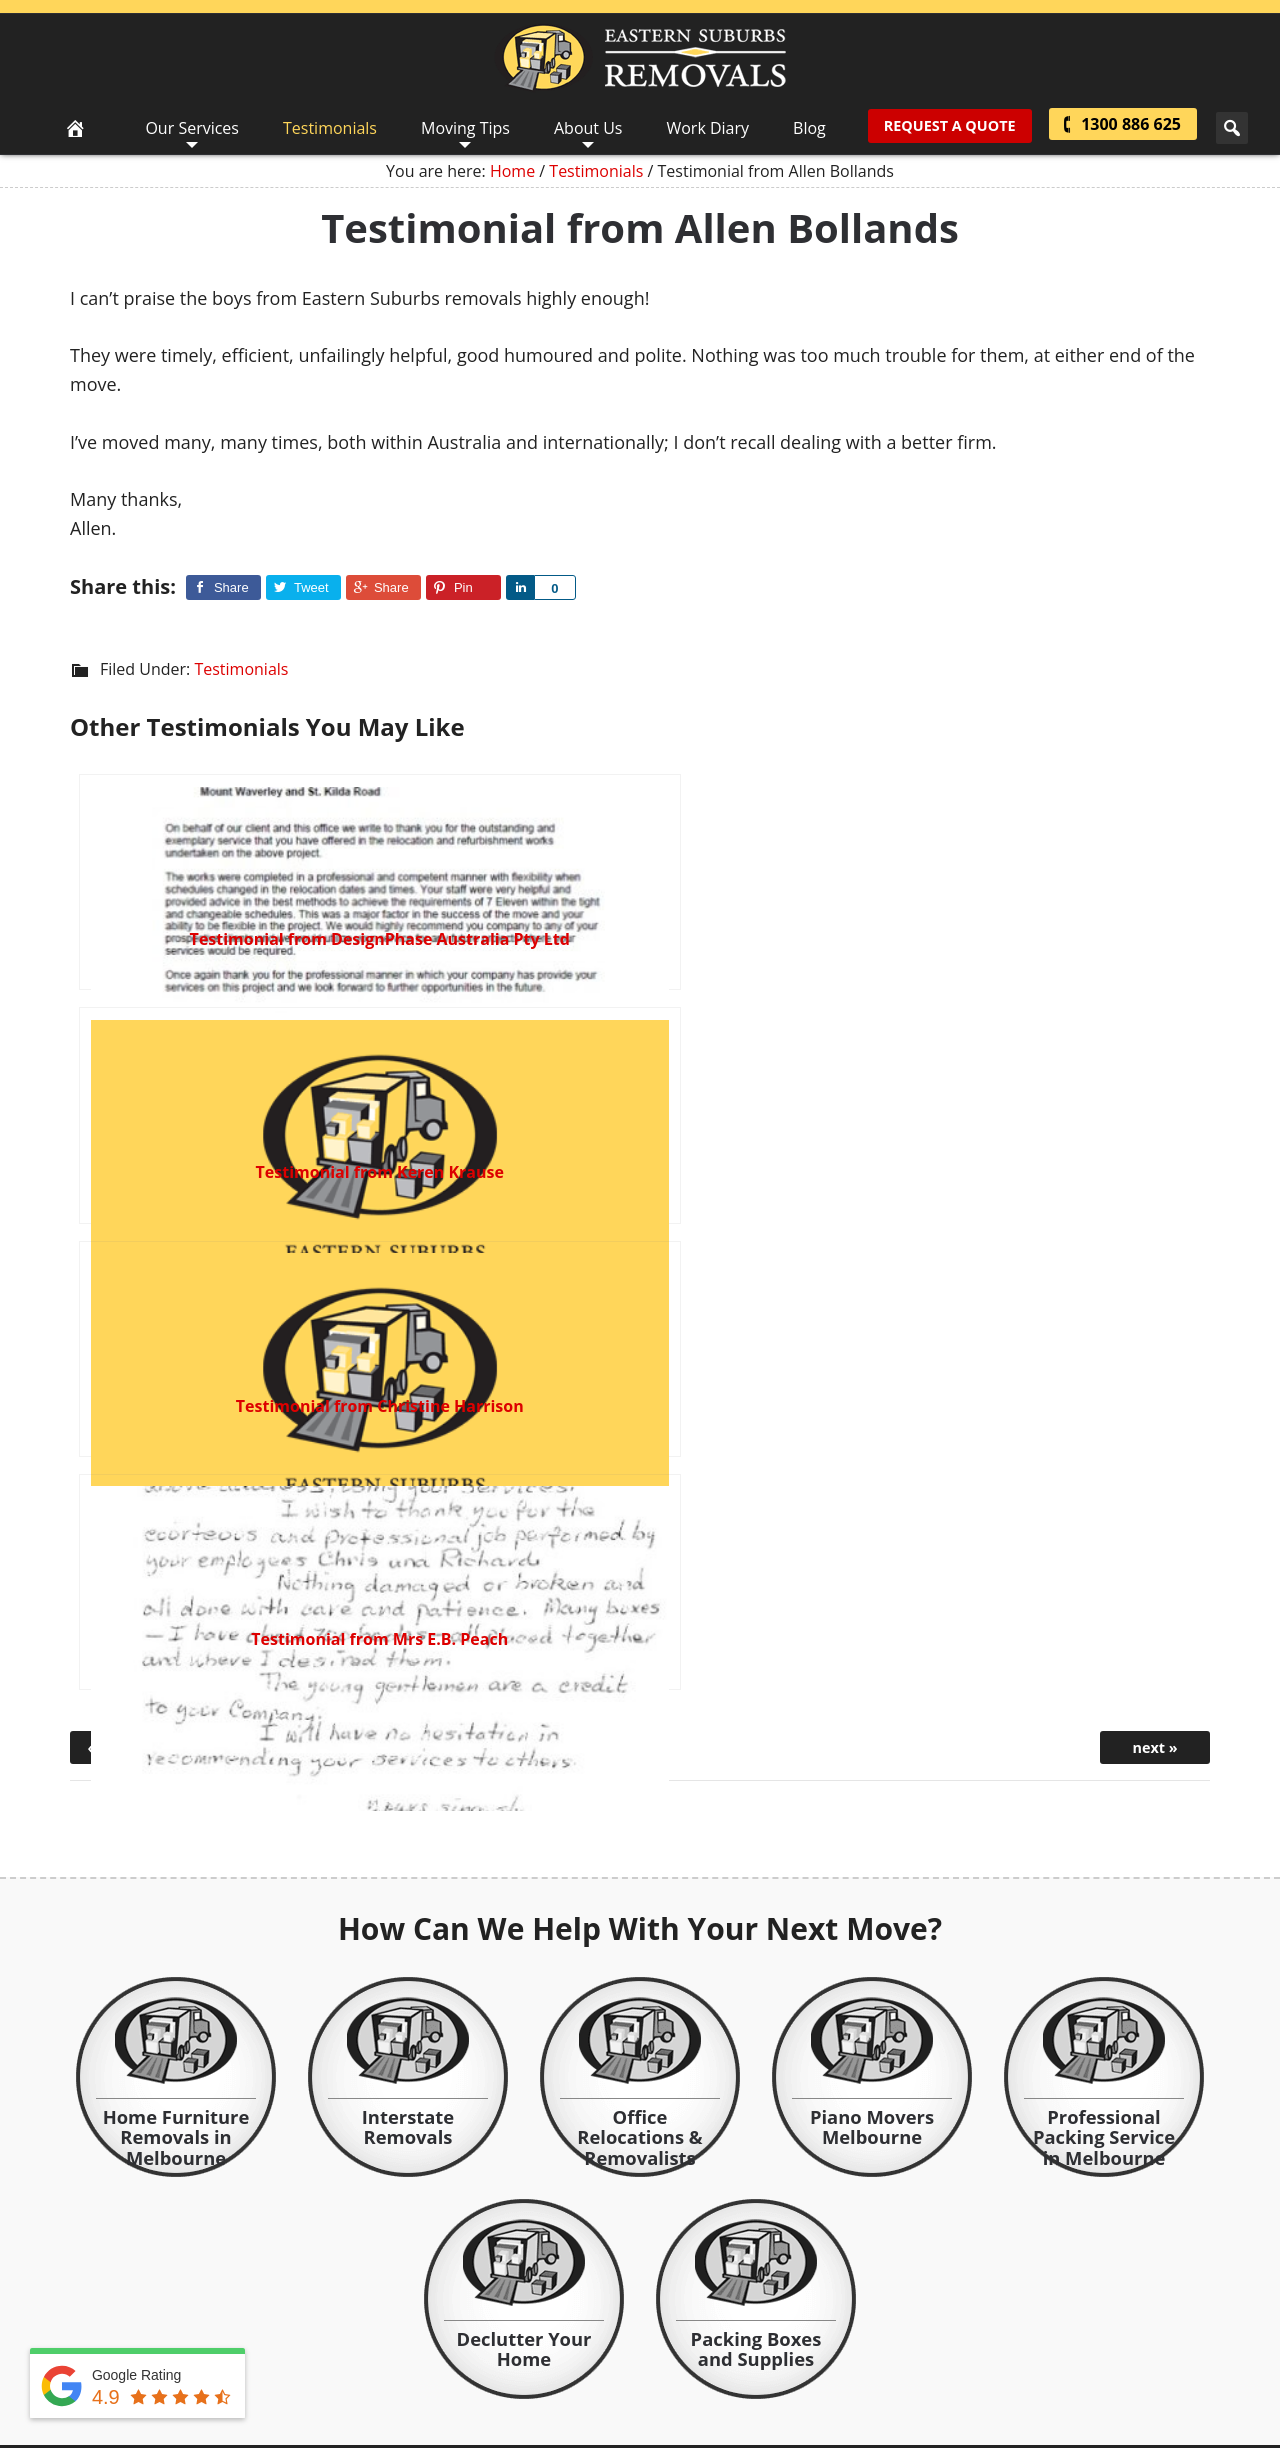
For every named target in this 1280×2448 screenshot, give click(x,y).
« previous (125, 1047)
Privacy (674, 2292)
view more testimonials (1086, 1930)
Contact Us (603, 2292)
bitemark (717, 2316)
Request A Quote (947, 127)
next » (1154, 1047)
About (535, 2292)
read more (732, 2219)
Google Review (726, 2355)
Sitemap (737, 2292)
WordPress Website (598, 2316)
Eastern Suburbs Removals (640, 58)
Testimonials (241, 669)
